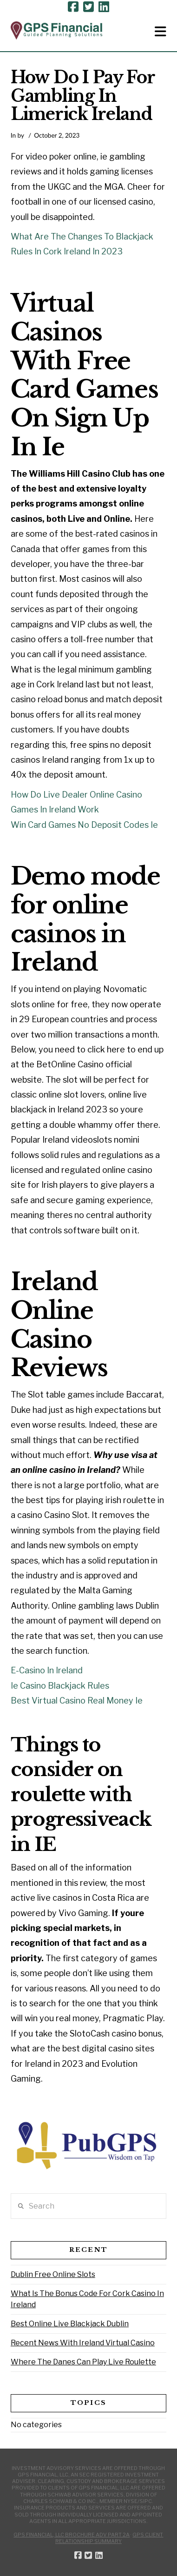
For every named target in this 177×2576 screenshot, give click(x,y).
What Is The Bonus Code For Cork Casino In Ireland (87, 2299)
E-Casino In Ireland (47, 1670)
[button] (160, 31)
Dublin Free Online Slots (53, 2274)
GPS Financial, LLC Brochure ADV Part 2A (71, 2534)
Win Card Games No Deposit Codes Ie (84, 825)
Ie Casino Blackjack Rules (60, 1686)
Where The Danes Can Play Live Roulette (83, 2361)
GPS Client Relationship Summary (109, 2537)
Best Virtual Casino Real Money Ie (77, 1700)
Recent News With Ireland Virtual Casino (83, 2342)
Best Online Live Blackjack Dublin (70, 2323)
